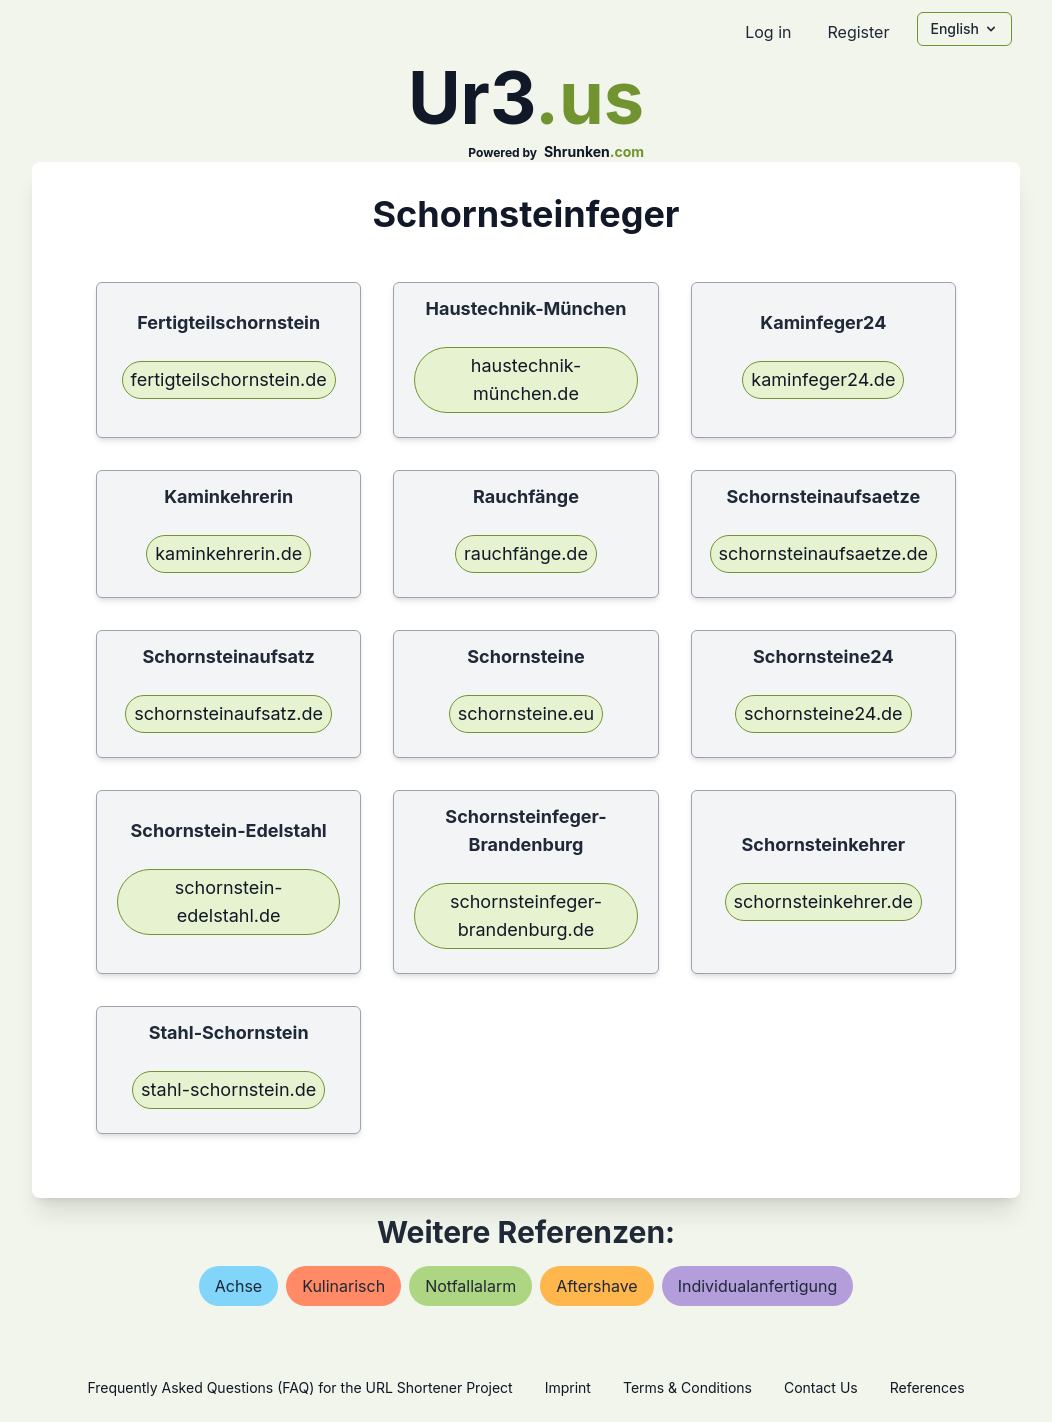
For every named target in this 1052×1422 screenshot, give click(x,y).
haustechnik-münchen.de (526, 379)
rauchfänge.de (526, 553)
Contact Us (821, 1387)
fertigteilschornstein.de (229, 379)
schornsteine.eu (526, 713)
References (927, 1387)
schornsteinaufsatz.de (228, 713)
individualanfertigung (758, 1286)
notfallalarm (470, 1286)
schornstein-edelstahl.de (229, 901)
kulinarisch (343, 1286)
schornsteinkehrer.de (824, 901)
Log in (768, 32)
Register (858, 32)
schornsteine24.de (823, 713)
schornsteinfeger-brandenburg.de (526, 915)
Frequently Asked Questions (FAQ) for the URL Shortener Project (299, 1387)
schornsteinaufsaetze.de (824, 553)
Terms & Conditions (687, 1387)
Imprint (568, 1387)
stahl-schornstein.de (228, 1089)
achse (238, 1286)
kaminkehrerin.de (228, 553)
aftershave (597, 1286)
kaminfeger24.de (823, 379)
